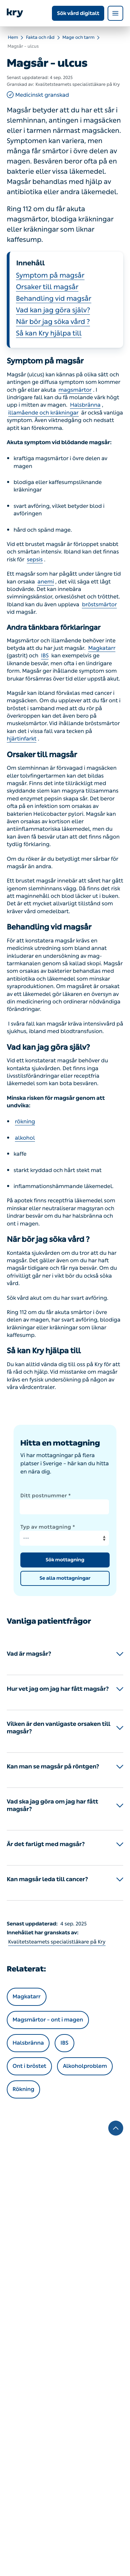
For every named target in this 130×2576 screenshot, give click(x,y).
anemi (46, 582)
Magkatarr (102, 648)
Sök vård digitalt (78, 13)
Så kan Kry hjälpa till (48, 333)
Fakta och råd (40, 37)
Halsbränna (85, 405)
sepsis (34, 560)
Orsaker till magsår (47, 287)
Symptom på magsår (50, 275)
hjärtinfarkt (21, 739)
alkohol (25, 1138)
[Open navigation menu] (115, 13)
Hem (13, 37)
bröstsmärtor (99, 605)
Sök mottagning (64, 1560)
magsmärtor (75, 390)
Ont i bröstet (29, 2066)
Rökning (23, 2089)
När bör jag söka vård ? (53, 322)
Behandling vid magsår (53, 299)
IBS (45, 656)
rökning (25, 1122)
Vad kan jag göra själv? (53, 310)
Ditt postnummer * (45, 1495)
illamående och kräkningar (43, 413)
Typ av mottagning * (47, 1527)
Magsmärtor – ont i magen (48, 2020)
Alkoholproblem (85, 2066)
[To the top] (115, 2128)
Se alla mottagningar (64, 1578)
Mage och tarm (78, 37)
